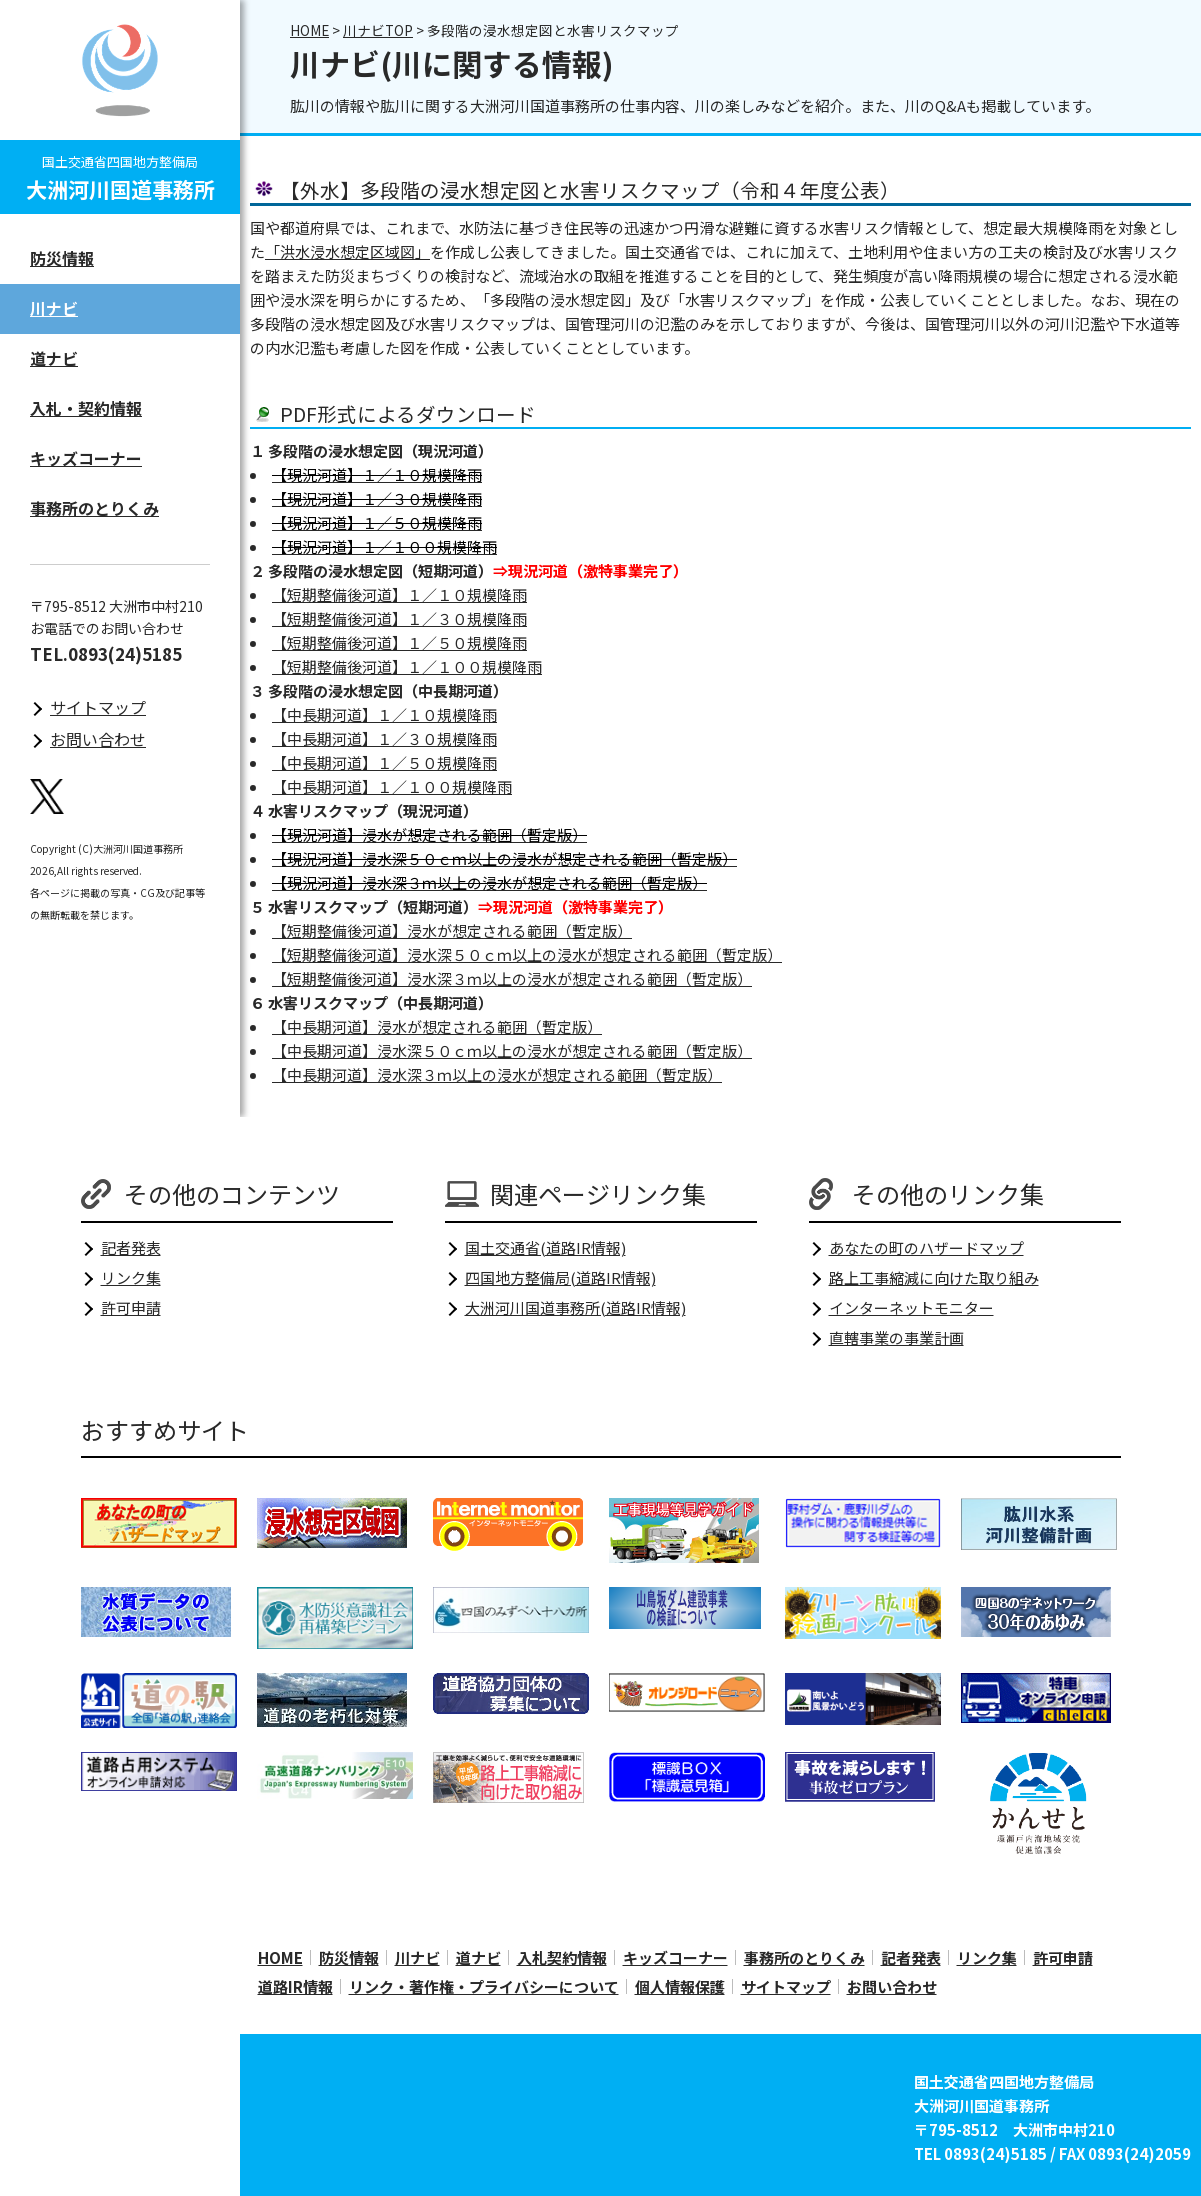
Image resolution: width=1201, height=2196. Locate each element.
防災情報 (62, 258)
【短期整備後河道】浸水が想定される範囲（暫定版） (452, 930)
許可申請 (131, 1307)
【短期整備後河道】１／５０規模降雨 (399, 642)
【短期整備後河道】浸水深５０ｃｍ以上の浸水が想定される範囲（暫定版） (527, 954)
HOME (309, 30)
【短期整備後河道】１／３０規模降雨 (399, 618)
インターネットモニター (911, 1307)
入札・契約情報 (86, 408)
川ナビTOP (378, 30)
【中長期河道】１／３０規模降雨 (384, 738)
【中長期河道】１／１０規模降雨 (384, 714)
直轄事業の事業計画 (896, 1337)
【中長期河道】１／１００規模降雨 (392, 786)
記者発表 (131, 1247)
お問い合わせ (98, 739)
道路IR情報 (295, 1986)
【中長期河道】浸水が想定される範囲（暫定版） (437, 1026)
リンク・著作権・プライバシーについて (484, 1986)
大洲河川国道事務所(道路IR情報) (575, 1307)
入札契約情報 (562, 1957)
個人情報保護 (680, 1986)
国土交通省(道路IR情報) (545, 1247)
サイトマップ (98, 707)
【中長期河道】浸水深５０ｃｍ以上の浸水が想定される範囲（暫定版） (512, 1050)
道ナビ (54, 358)
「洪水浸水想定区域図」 (347, 251)
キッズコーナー (86, 458)
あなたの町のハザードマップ (926, 1247)
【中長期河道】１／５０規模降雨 (384, 762)
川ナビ (54, 308)
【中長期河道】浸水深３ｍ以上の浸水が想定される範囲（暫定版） (497, 1074)
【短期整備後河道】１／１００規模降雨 (407, 666)
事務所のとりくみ (94, 508)
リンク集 (131, 1277)
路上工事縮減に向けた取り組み (934, 1277)
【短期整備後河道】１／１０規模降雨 (399, 594)
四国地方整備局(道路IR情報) (560, 1277)
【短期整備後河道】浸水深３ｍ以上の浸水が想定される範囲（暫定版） (512, 978)
